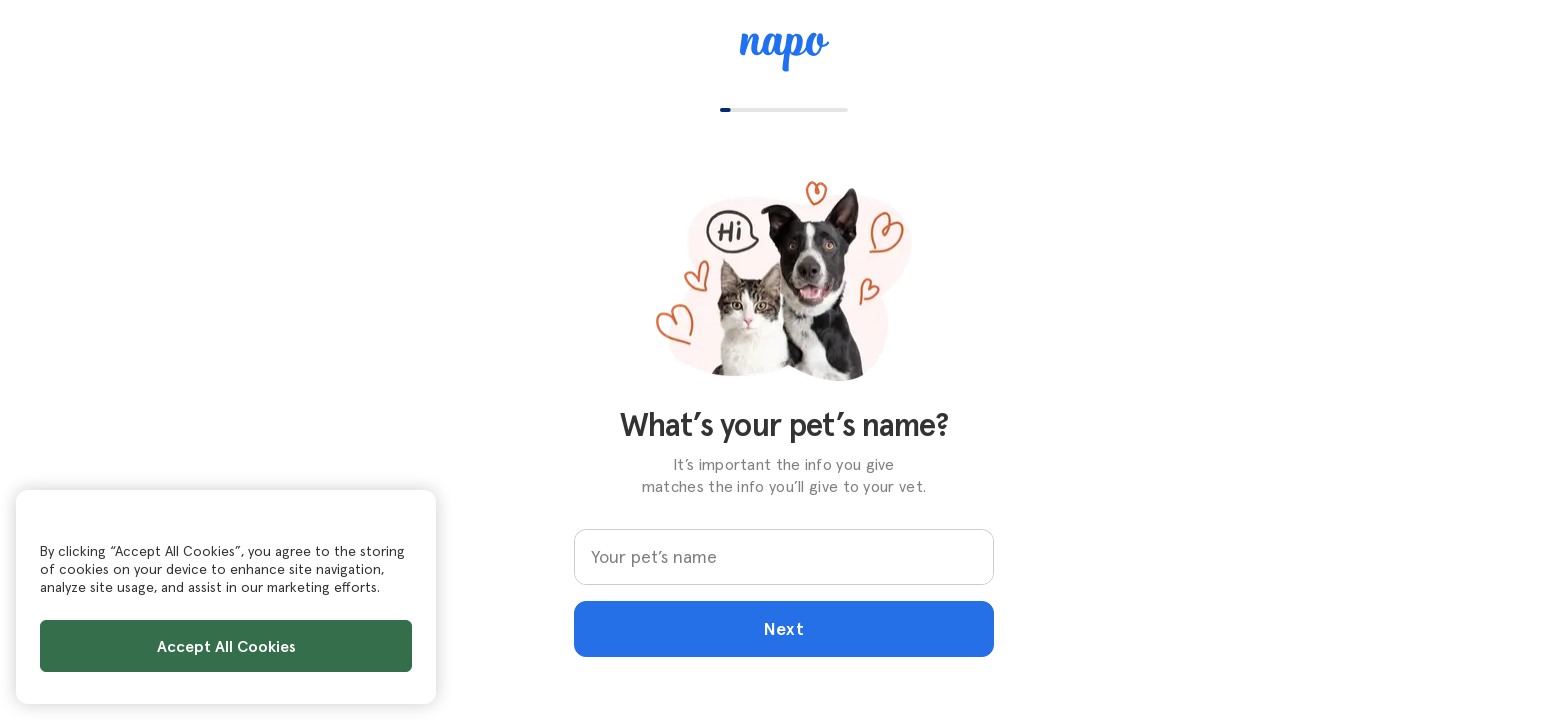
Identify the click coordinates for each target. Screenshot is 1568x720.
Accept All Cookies (226, 646)
